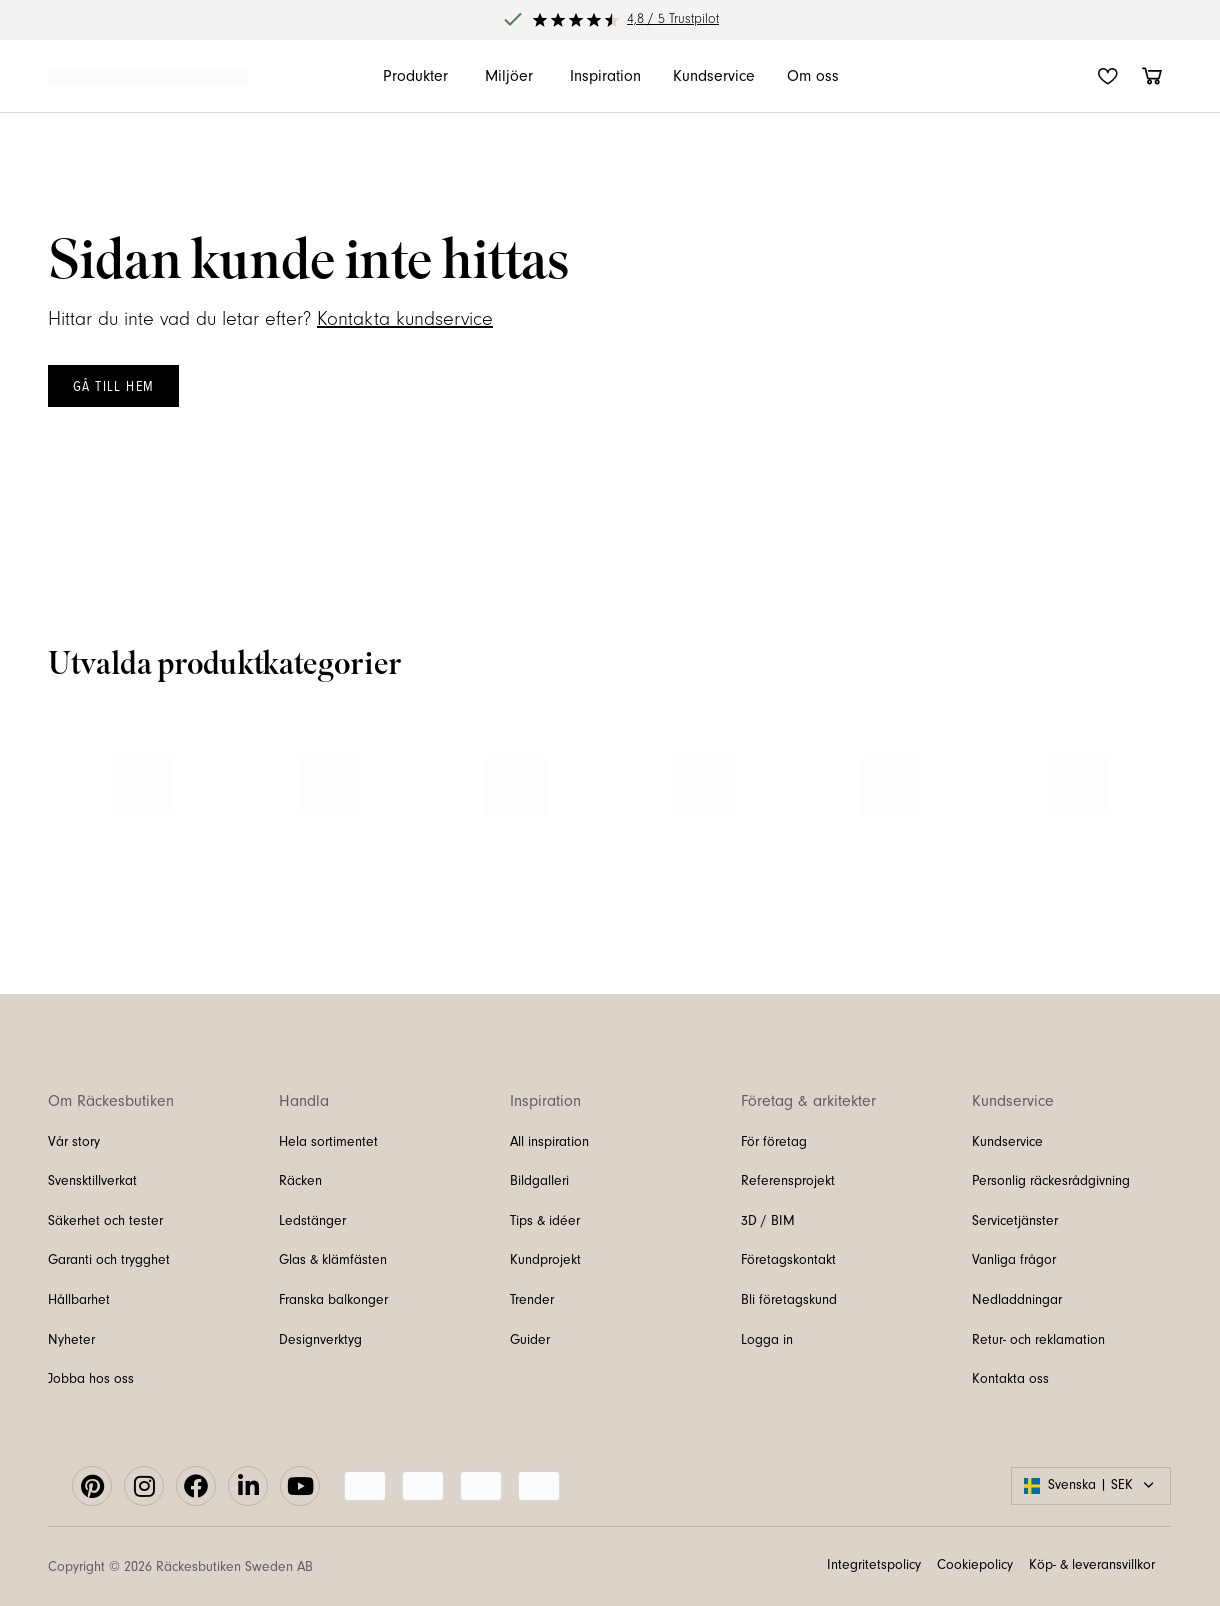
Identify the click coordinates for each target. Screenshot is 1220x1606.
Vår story (74, 1142)
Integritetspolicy (874, 1565)
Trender (532, 1300)
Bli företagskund (789, 1300)
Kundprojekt (545, 1260)
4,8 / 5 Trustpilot (673, 19)
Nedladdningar (1017, 1300)
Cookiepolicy (975, 1565)
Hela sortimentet (328, 1142)
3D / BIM (768, 1221)
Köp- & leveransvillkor (1092, 1565)
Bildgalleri (539, 1181)
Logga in (767, 1340)
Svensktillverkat (92, 1181)
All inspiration (549, 1142)
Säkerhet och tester (105, 1221)
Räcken (300, 1181)
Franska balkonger (333, 1300)
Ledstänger (312, 1221)
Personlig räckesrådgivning (1051, 1181)
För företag (774, 1142)
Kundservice (1007, 1142)
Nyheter (71, 1340)
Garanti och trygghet (109, 1260)
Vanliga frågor (1014, 1260)
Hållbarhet (79, 1300)
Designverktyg (320, 1340)
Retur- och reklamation (1038, 1340)
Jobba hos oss (91, 1379)
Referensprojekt (788, 1181)
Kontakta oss (1010, 1379)
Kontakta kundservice (405, 319)
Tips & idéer (545, 1221)
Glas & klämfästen (333, 1260)
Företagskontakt (788, 1260)
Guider (530, 1340)
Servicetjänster (1015, 1221)
